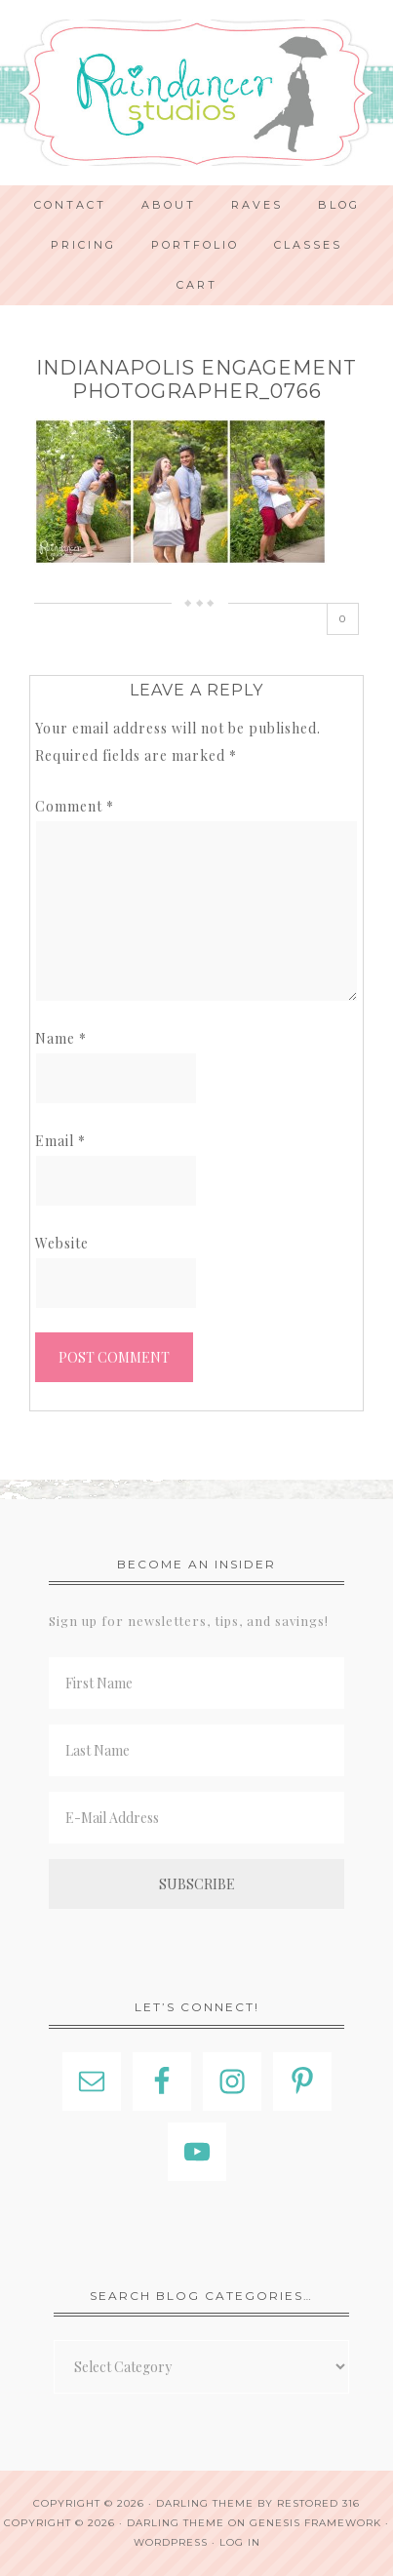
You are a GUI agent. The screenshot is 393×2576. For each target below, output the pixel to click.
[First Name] (196, 1683)
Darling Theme (175, 2523)
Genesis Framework (315, 2523)
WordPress (171, 2542)
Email (60, 1140)
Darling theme (205, 2503)
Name (61, 1038)
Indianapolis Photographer (196, 93)
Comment (74, 806)
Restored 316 (318, 2503)
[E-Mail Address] (196, 1817)
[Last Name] (196, 1750)
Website (62, 1243)
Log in (239, 2542)
